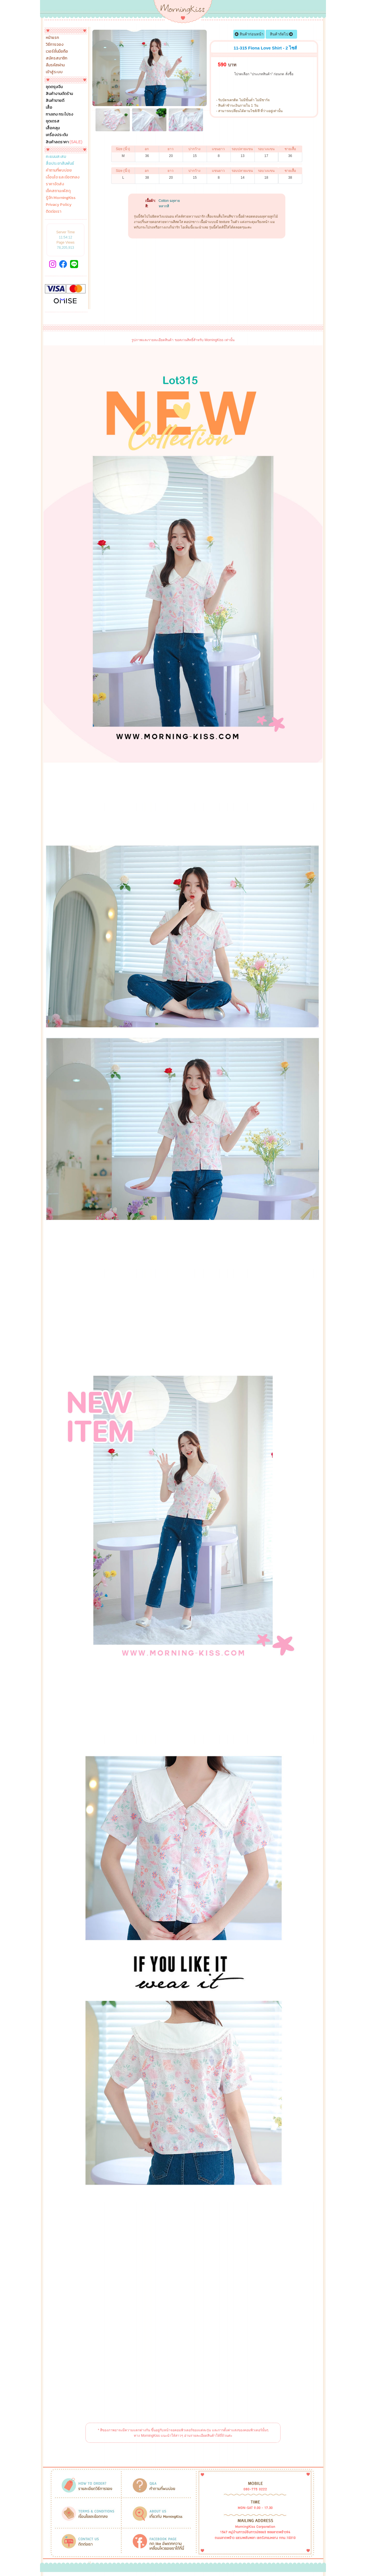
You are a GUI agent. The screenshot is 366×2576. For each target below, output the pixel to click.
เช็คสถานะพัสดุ (58, 191)
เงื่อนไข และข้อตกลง (62, 177)
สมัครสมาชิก (56, 58)
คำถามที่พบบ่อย (59, 170)
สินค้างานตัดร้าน (59, 94)
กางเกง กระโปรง (59, 114)
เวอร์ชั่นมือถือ (57, 51)
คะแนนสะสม (56, 157)
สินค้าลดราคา (64, 142)
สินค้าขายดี (55, 101)
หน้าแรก (52, 38)
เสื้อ (49, 107)
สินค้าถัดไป (281, 34)
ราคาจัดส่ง (55, 184)
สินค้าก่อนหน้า (249, 34)
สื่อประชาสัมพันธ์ (60, 163)
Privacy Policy (58, 205)
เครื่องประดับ (57, 135)
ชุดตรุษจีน (54, 87)
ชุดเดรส (52, 121)
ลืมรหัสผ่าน (55, 65)
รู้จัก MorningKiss (60, 198)
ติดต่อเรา (53, 211)
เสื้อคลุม (53, 128)
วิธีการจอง (54, 44)
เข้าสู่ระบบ (54, 72)
